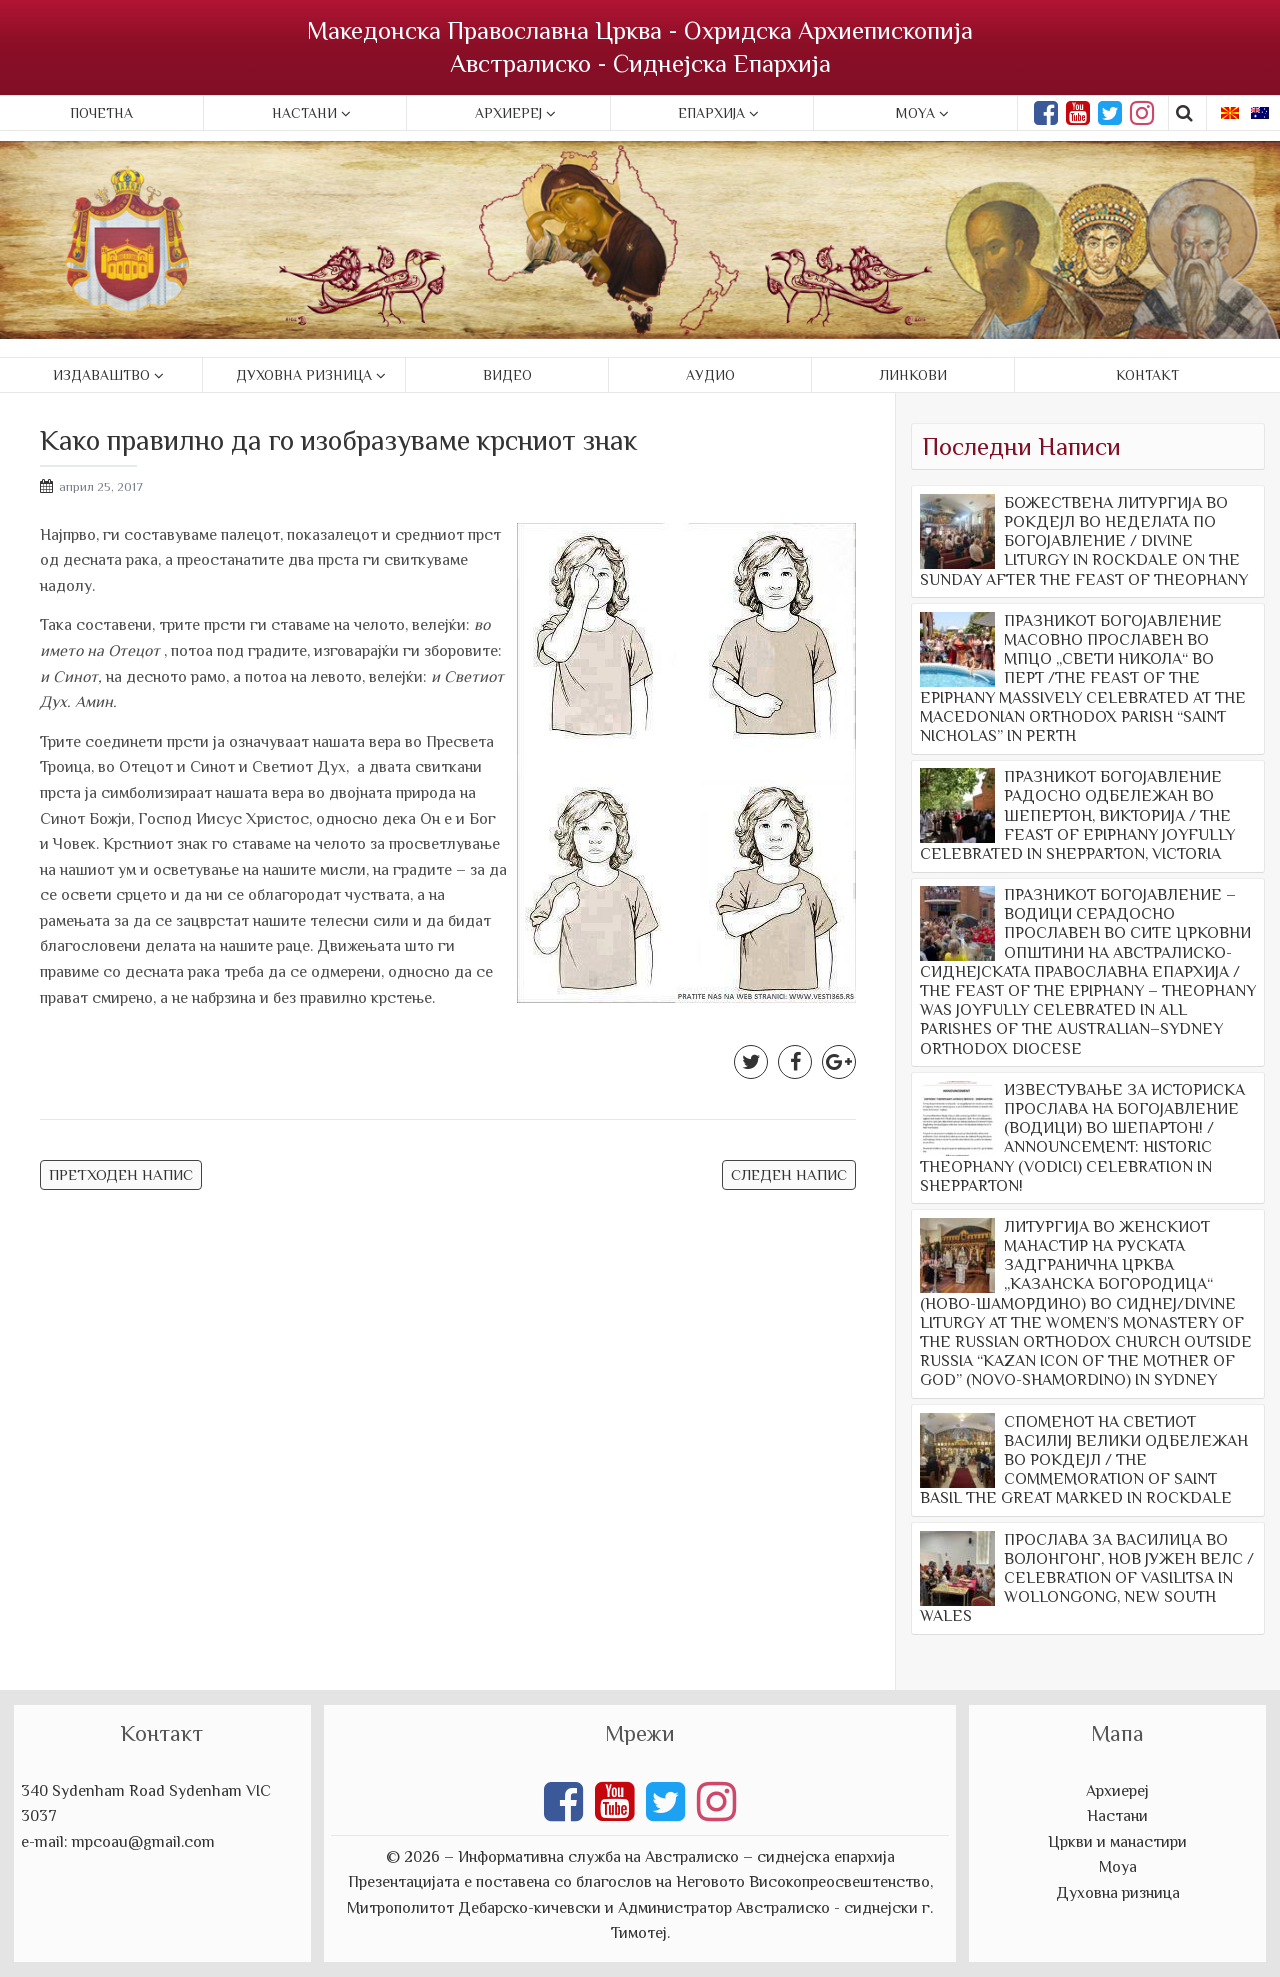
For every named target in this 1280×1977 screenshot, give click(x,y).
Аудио (710, 375)
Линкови (913, 375)
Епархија (711, 113)
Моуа (1118, 1867)
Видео (507, 375)
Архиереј (508, 113)
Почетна (101, 113)
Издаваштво (101, 375)
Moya (915, 113)
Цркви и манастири (1117, 1842)
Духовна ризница (304, 375)
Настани (304, 113)
